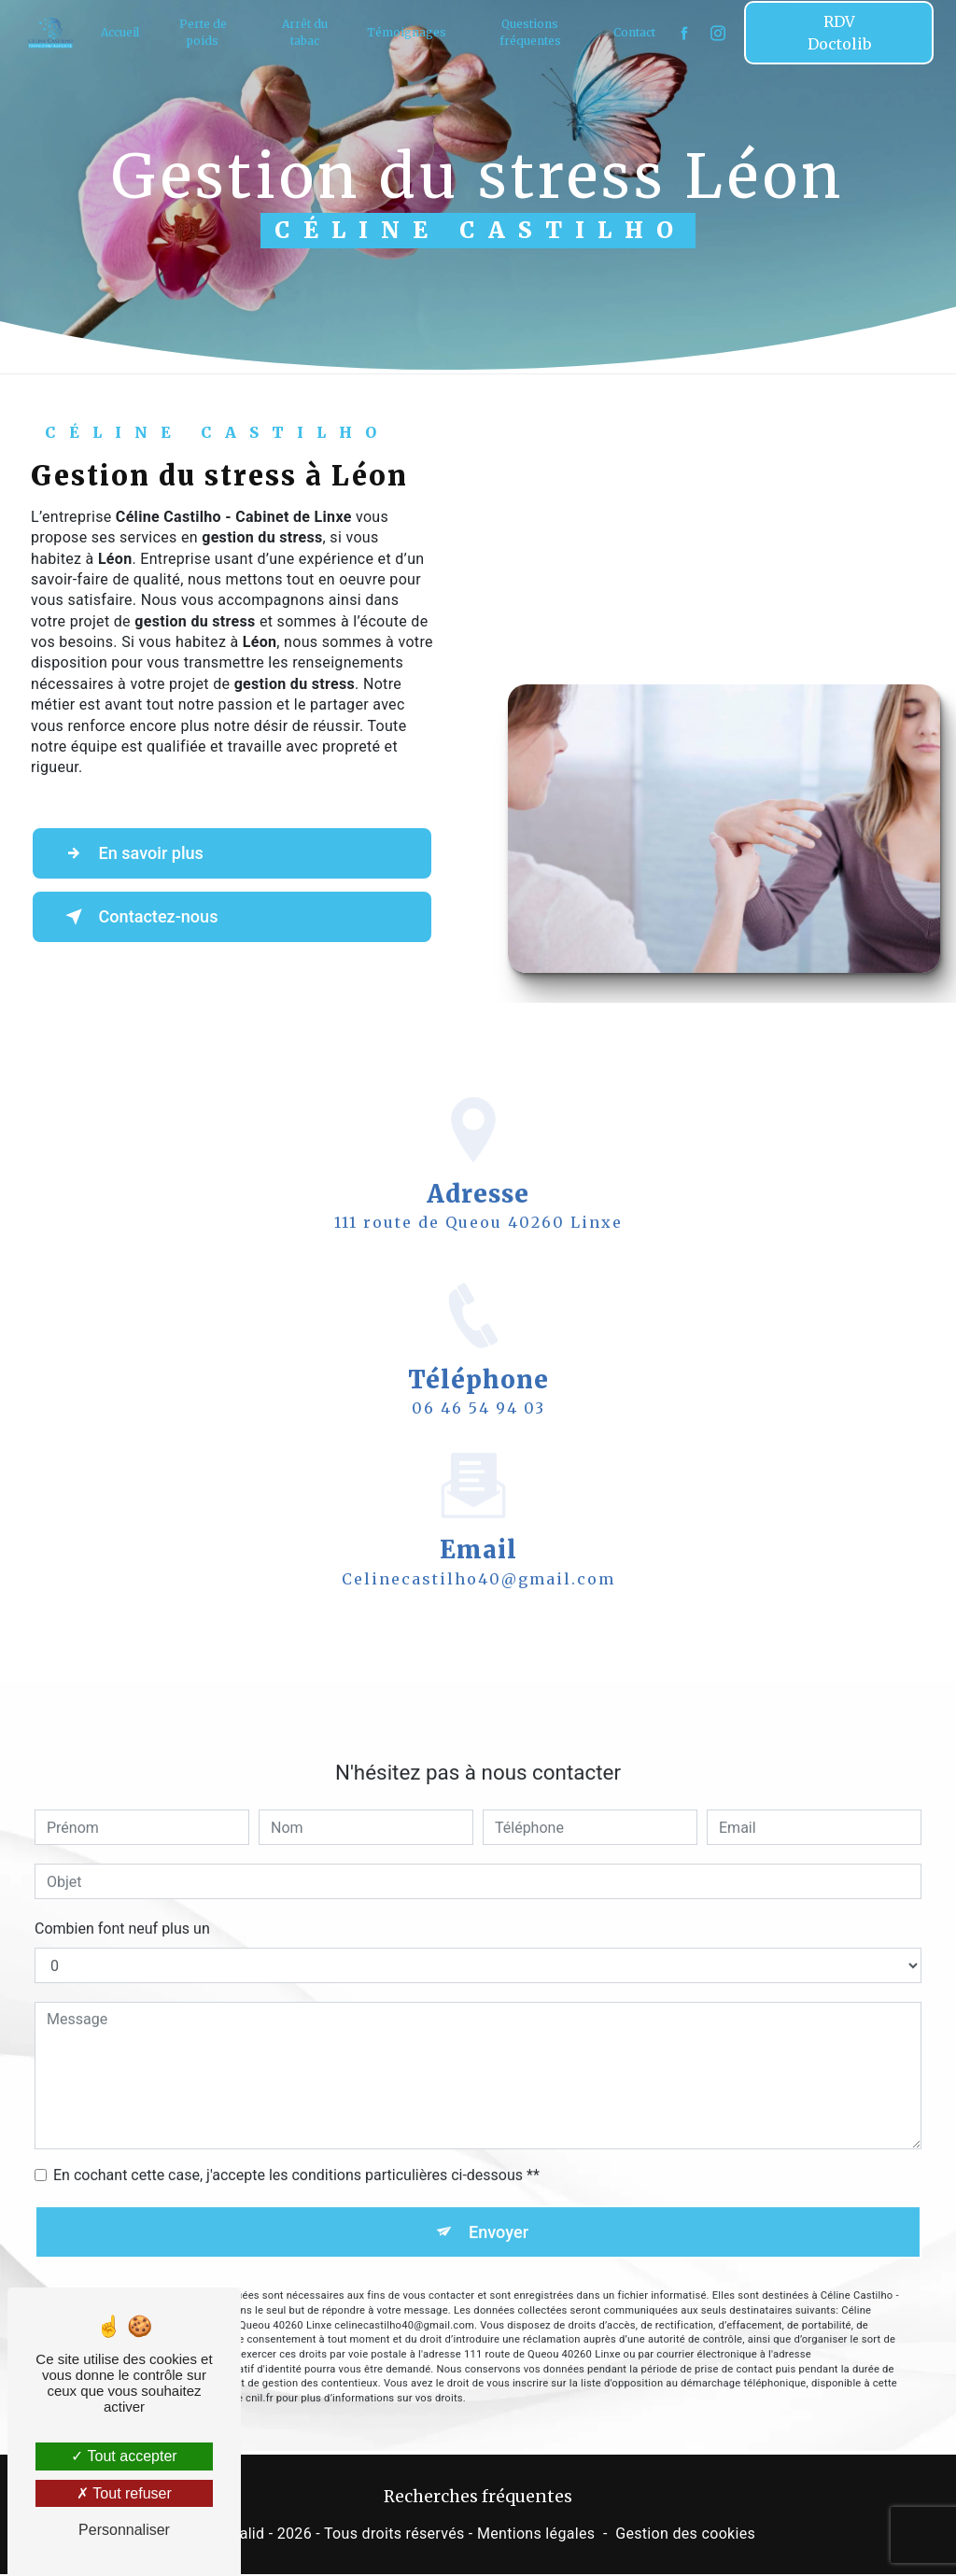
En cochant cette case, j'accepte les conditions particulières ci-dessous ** (296, 2148)
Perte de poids (205, 32)
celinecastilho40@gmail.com (478, 1550)
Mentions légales (536, 2535)
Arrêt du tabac (306, 32)
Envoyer (499, 2205)
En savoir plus (137, 853)
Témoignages (406, 32)
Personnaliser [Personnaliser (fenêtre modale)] (124, 2530)
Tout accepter (123, 2456)
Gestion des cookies (685, 2535)
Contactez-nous (145, 917)
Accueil (122, 32)
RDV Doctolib (837, 32)
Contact (633, 32)
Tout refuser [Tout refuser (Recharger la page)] (124, 2493)
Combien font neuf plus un (122, 1901)
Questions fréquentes (529, 32)
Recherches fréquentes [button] (478, 2497)
